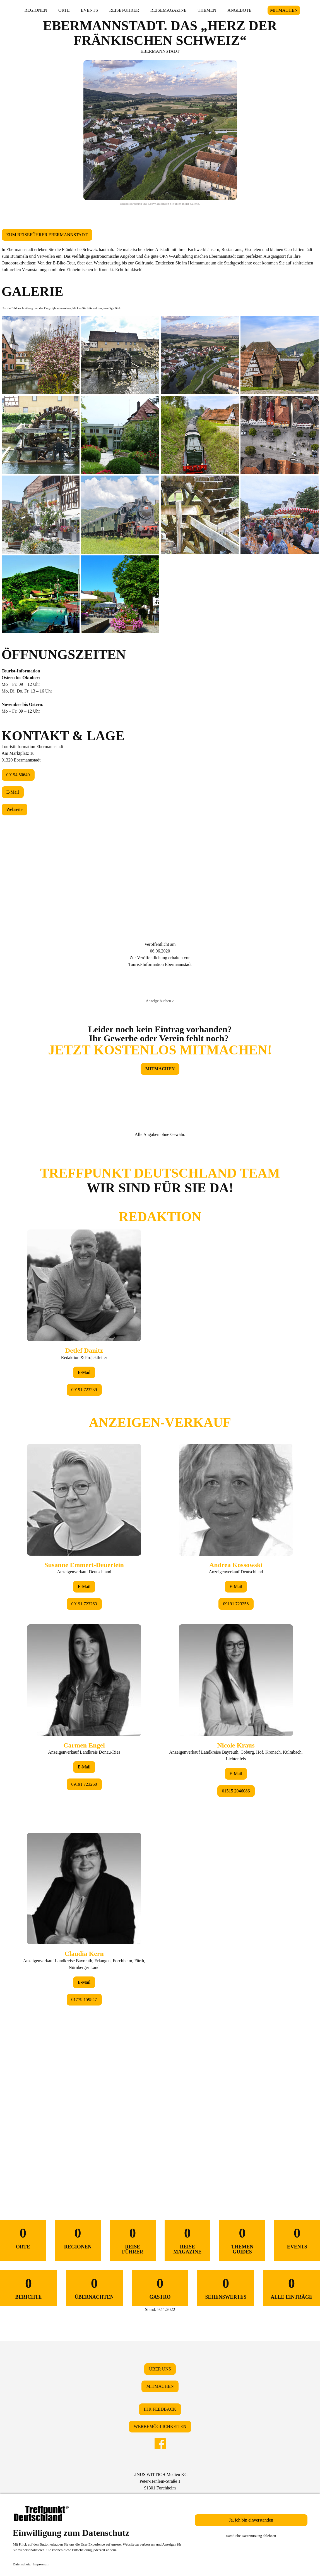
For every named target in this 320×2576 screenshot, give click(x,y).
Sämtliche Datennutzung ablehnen (251, 2536)
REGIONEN (35, 10)
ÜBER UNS (160, 2369)
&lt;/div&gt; (160, 1661)
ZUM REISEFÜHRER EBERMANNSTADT (47, 234)
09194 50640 (18, 774)
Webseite (14, 809)
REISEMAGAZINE (168, 10)
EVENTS (89, 10)
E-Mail (12, 792)
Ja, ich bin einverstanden (251, 2520)
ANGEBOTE (239, 10)
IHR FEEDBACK (160, 2409)
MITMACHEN (284, 10)
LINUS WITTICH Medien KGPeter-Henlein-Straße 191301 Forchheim (159, 2481)
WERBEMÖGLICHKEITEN (160, 2426)
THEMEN (207, 10)
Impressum (41, 2564)
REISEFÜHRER (124, 10)
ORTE (64, 10)
